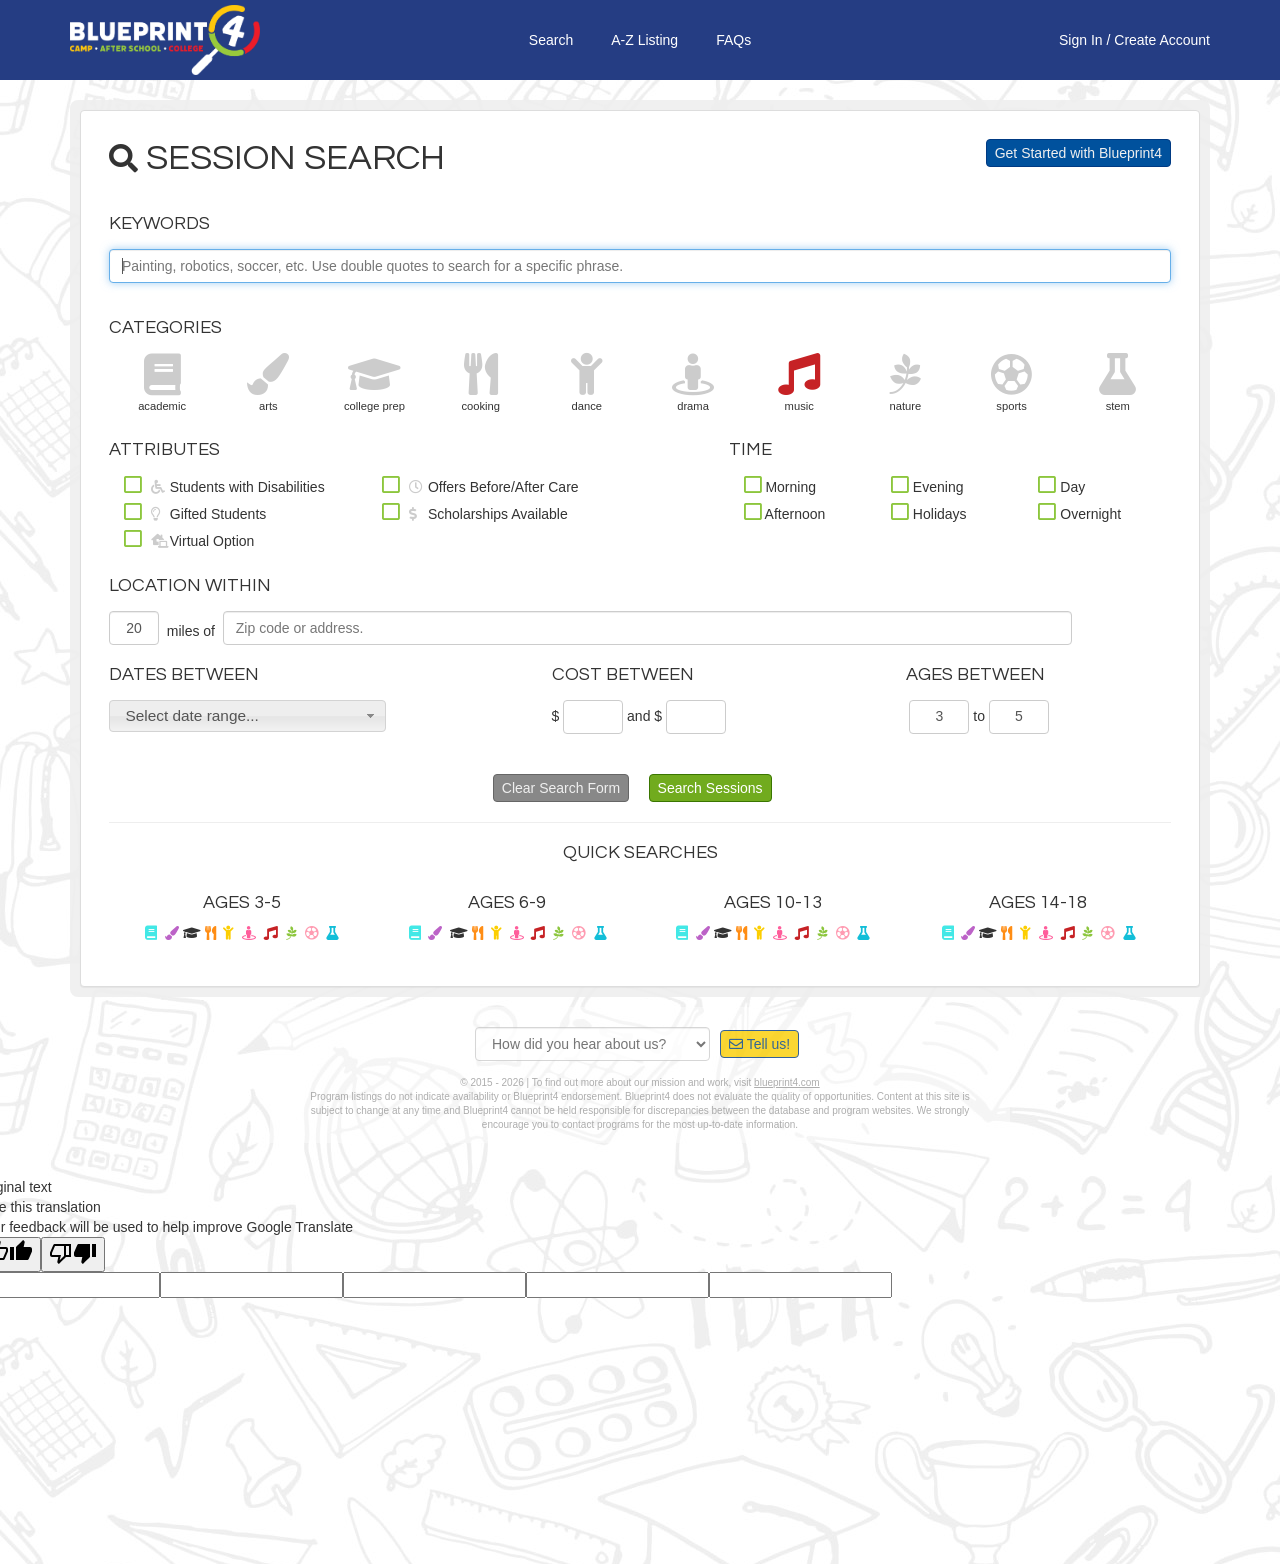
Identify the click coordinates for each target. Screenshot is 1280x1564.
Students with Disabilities (224, 485)
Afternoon (785, 512)
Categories (165, 327)
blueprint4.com (787, 1082)
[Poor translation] (73, 1254)
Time (750, 449)
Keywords (159, 223)
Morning (780, 485)
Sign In (1081, 40)
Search (551, 40)
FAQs (733, 40)
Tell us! (759, 1044)
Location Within (190, 585)
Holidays (929, 512)
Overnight (1079, 512)
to (979, 716)
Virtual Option (189, 539)
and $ (644, 716)
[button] (247, 716)
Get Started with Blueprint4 (1078, 153)
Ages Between (975, 674)
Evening (927, 485)
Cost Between (623, 674)
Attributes (164, 449)
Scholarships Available (475, 512)
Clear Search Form (561, 788)
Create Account (1162, 40)
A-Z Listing (644, 40)
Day (1061, 485)
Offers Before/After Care (480, 485)
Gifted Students (195, 512)
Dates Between (184, 674)
